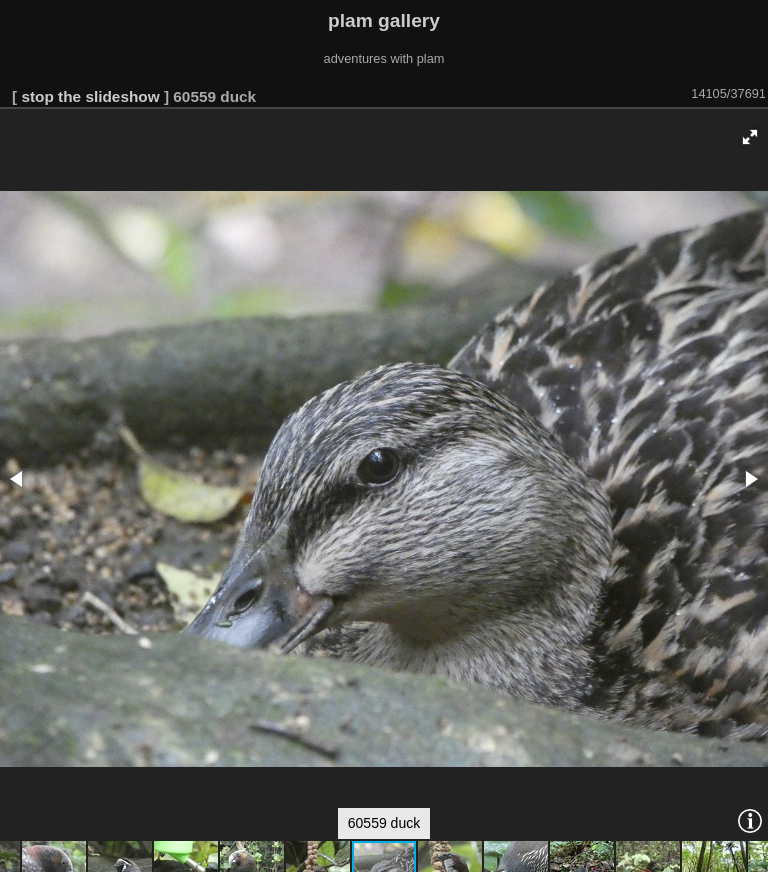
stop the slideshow (90, 96)
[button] (750, 137)
